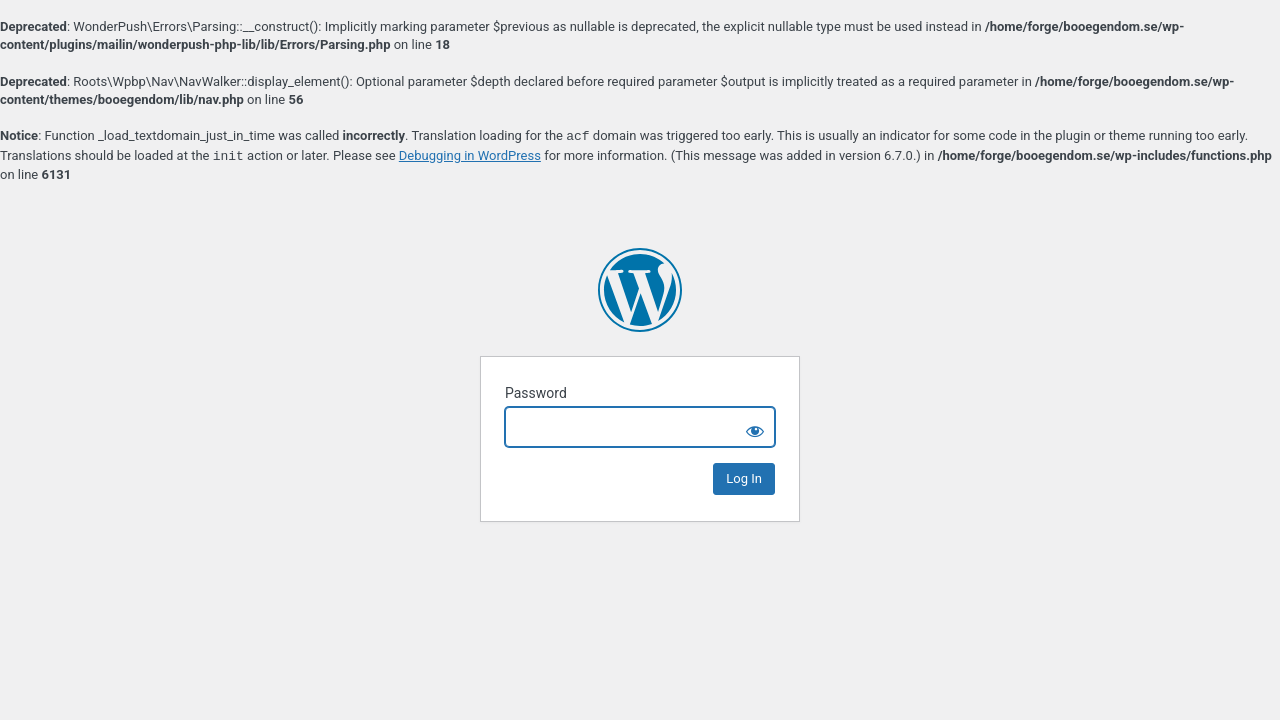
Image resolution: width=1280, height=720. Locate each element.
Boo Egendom (640, 290)
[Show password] (755, 427)
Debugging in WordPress (470, 156)
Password (536, 393)
